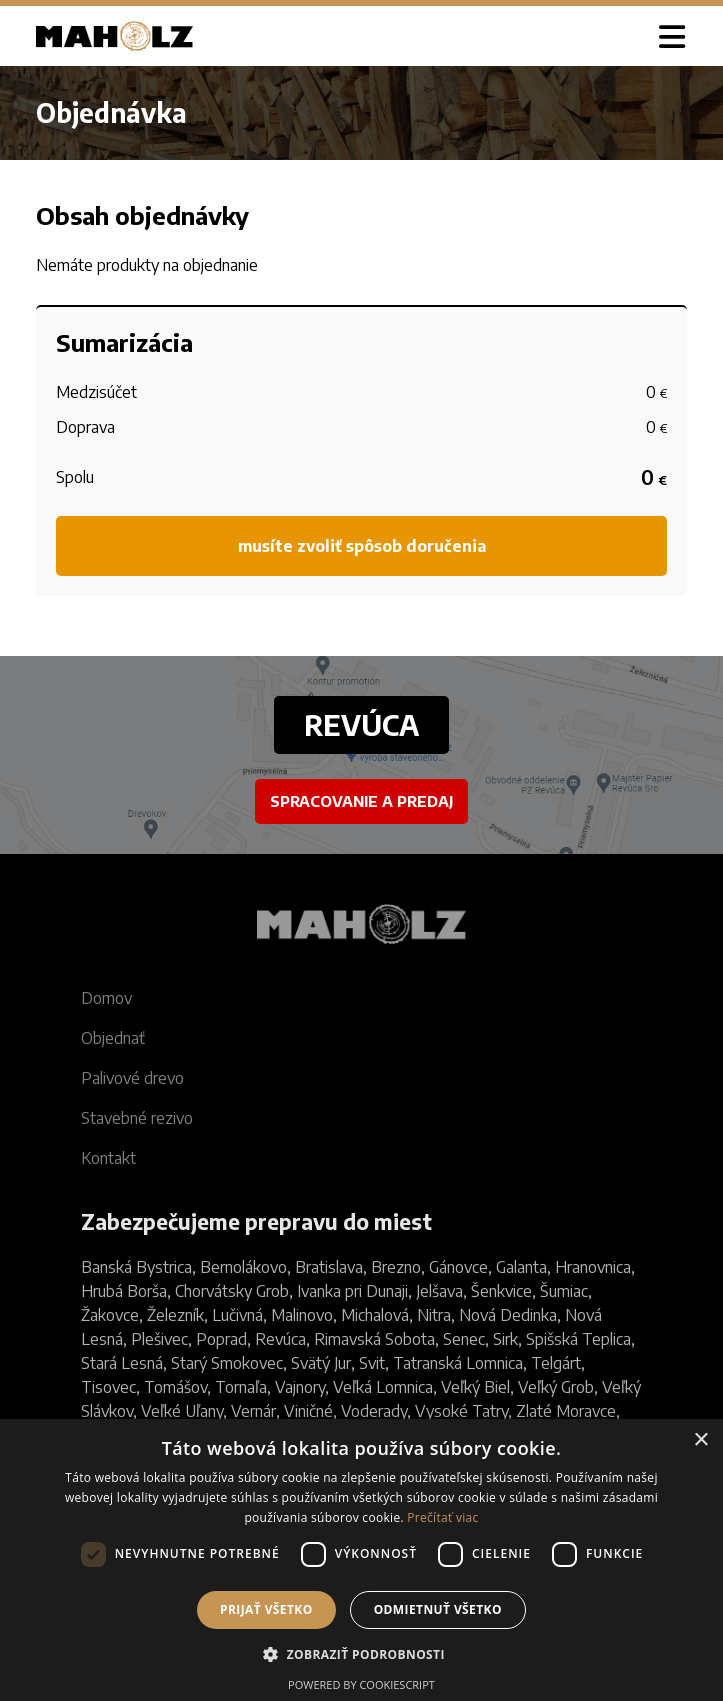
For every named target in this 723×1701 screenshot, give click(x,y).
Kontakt (108, 1158)
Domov (106, 998)
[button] (361, 1653)
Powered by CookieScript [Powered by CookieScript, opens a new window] (361, 1684)
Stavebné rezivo (137, 1118)
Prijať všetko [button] (266, 1609)
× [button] (700, 1440)
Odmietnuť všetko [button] (438, 1609)
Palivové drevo (132, 1078)
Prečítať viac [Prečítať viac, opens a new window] (442, 1517)
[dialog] (361, 1560)
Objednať (113, 1038)
